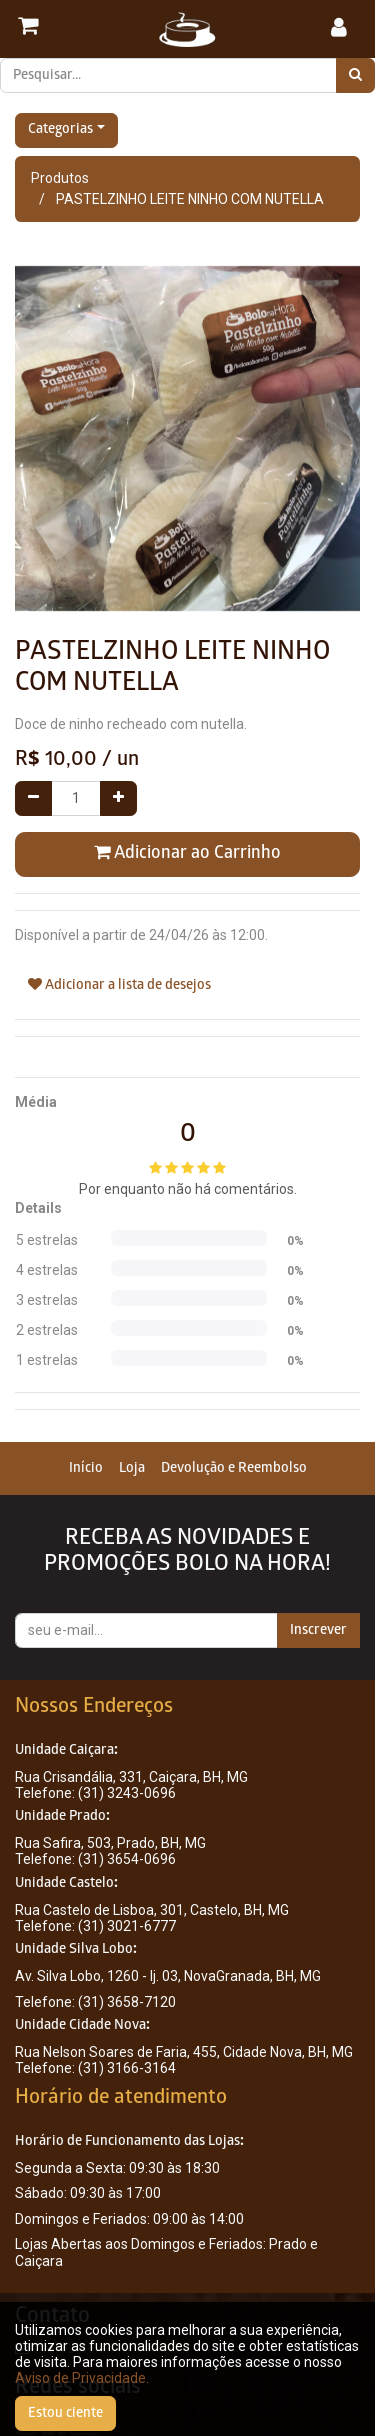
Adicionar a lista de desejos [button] (119, 985)
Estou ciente (65, 2413)
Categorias (60, 130)
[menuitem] (86, 1468)
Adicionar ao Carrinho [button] (187, 853)
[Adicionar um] (118, 798)
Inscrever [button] (318, 1630)
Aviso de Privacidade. (82, 2378)
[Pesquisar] (355, 75)
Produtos (60, 178)
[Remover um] (33, 798)
